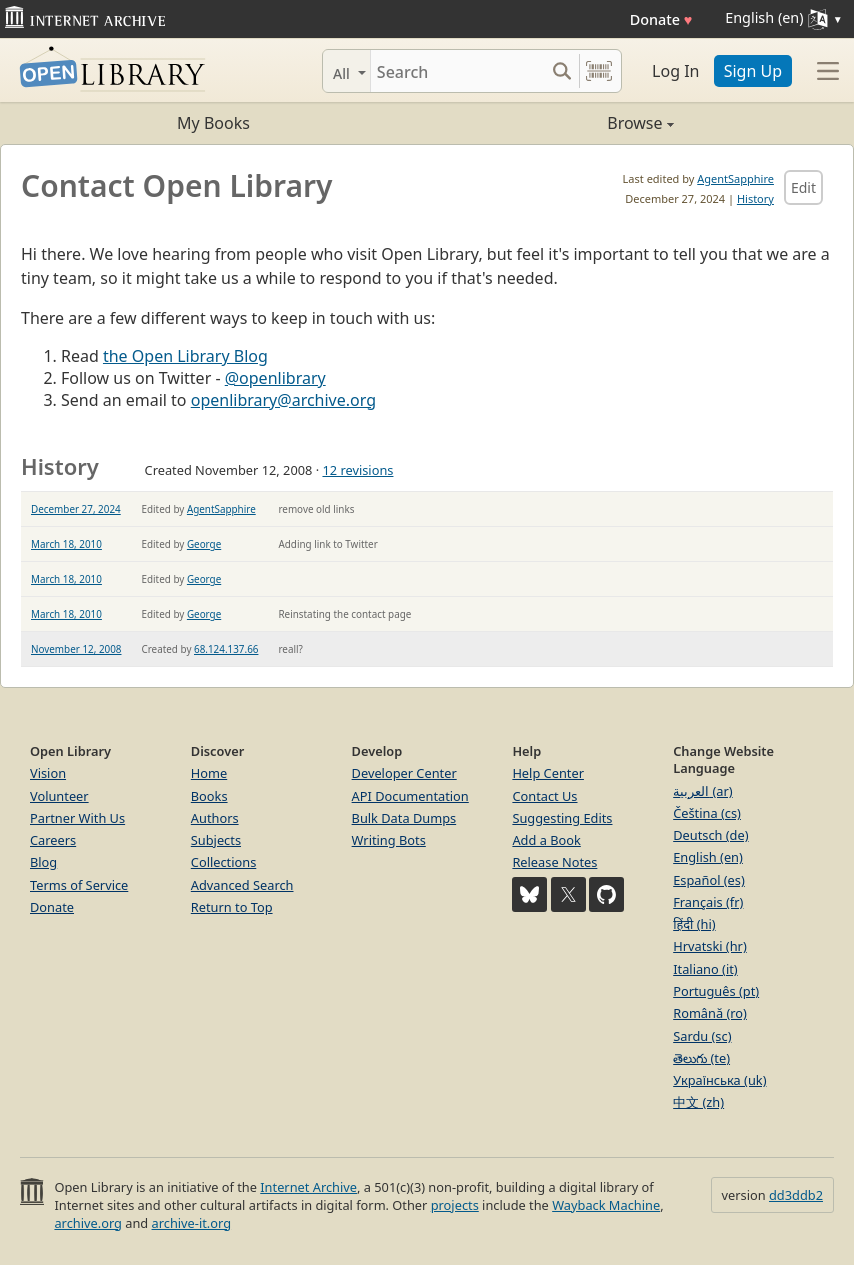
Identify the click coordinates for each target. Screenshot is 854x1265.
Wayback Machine (606, 1205)
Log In (675, 71)
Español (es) (709, 880)
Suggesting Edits (562, 818)
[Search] (457, 71)
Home (209, 773)
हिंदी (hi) (694, 924)
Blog (43, 862)
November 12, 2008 (76, 649)
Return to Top (232, 907)
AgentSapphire (735, 178)
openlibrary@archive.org (283, 400)
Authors (215, 818)
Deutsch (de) (710, 835)
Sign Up (753, 71)
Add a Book (546, 840)
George (204, 544)
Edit (803, 187)
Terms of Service (79, 885)
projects (455, 1205)
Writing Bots (389, 840)
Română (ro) (710, 1013)
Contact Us (544, 796)
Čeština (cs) (707, 813)
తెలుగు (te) (701, 1058)
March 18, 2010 (66, 544)
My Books (213, 123)
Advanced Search (242, 885)
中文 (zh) (698, 1102)
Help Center (548, 773)
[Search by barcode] (599, 71)
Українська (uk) (719, 1080)
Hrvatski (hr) (710, 946)
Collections (224, 862)
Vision (48, 773)
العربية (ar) (702, 791)
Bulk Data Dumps (404, 818)
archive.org (87, 1223)
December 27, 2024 (76, 509)
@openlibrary (275, 378)
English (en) (708, 857)
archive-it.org (192, 1223)
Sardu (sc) (702, 1036)
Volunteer (59, 796)
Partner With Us (77, 818)
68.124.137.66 (226, 649)
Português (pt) (716, 991)
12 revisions (357, 470)
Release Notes (554, 862)
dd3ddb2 (796, 1195)
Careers (53, 840)
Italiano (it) (705, 969)
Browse (550, 123)
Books (209, 796)
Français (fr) (708, 902)
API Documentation (410, 796)
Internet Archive (308, 1187)
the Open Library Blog (185, 356)
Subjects (216, 840)
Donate (661, 19)
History (755, 198)
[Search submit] (561, 71)
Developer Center (404, 773)
